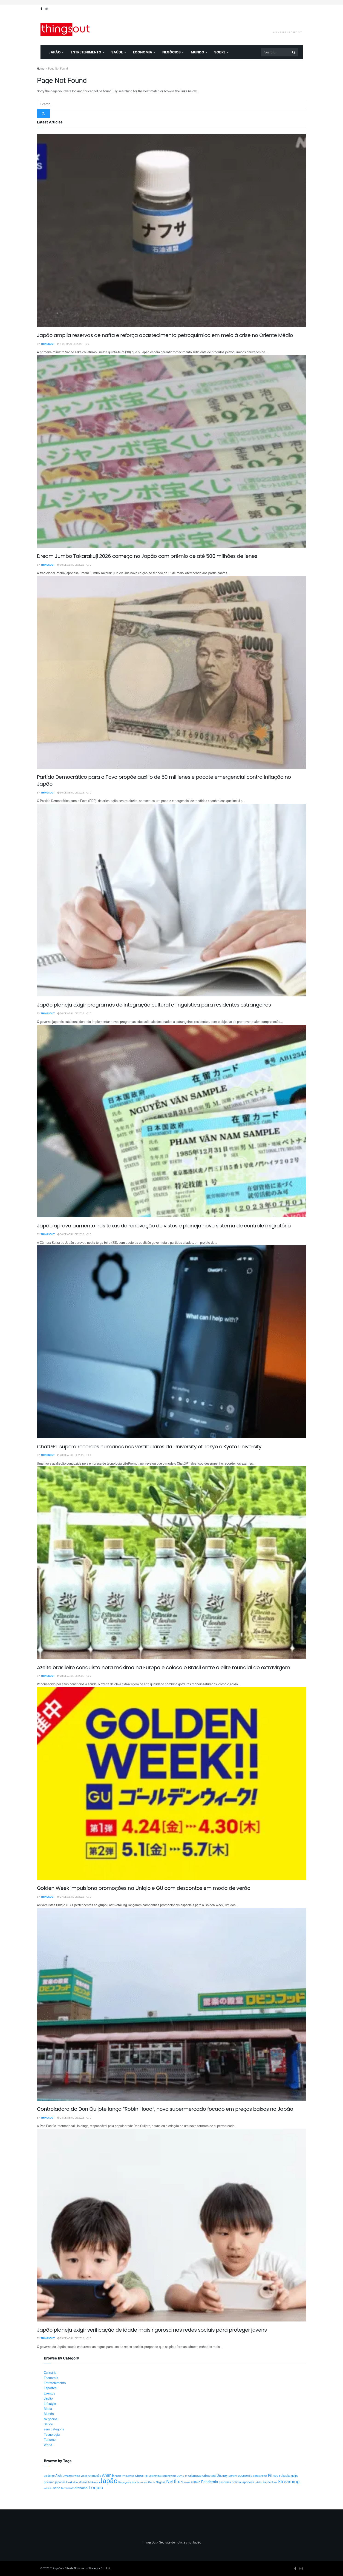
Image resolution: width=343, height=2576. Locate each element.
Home (40, 69)
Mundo (197, 52)
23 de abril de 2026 (70, 2338)
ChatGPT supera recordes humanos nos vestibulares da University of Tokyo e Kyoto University (149, 1446)
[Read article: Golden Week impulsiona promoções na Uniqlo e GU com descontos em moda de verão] (171, 1783)
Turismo (50, 2439)
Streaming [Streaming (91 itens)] (289, 2481)
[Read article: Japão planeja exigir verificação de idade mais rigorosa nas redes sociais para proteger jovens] (171, 2225)
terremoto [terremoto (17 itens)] (68, 2488)
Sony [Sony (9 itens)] (274, 2482)
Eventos (49, 2393)
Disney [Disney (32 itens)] (222, 2475)
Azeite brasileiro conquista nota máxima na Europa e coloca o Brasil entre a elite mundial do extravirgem (163, 1667)
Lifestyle (50, 2403)
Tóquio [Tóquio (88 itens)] (95, 2487)
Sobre (219, 52)
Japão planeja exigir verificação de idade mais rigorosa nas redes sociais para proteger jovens (152, 2329)
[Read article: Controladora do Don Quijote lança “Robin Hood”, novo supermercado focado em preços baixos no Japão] (171, 2004)
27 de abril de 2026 (70, 1897)
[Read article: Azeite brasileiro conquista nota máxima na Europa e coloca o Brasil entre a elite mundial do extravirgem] (171, 1562)
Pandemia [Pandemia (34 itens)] (209, 2482)
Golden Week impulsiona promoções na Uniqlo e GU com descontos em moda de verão (144, 1888)
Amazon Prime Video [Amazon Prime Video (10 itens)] (75, 2476)
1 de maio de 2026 (69, 344)
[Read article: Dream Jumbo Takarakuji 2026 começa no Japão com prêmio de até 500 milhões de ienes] (171, 451)
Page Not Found (58, 69)
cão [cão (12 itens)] (213, 2476)
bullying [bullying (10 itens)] (129, 2476)
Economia (142, 52)
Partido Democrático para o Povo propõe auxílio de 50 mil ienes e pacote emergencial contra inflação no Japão (164, 780)
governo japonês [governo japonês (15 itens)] (55, 2482)
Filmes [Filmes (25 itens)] (273, 2475)
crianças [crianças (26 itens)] (195, 2475)
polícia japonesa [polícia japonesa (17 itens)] (243, 2482)
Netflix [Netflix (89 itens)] (173, 2481)
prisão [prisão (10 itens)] (258, 2482)
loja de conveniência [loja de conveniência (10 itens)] (143, 2482)
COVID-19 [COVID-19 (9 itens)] (182, 2476)
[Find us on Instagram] (47, 9)
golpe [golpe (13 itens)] (294, 2476)
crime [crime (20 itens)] (206, 2475)
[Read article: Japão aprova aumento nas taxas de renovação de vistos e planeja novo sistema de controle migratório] (171, 1121)
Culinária (50, 2372)
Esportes (50, 2388)
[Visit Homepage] (66, 29)
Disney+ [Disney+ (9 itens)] (232, 2476)
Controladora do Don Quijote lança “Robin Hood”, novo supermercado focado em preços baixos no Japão (165, 2109)
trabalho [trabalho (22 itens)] (81, 2488)
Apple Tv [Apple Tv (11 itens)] (120, 2476)
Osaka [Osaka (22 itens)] (195, 2482)
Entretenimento (86, 52)
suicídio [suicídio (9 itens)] (48, 2488)
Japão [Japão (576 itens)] (108, 2481)
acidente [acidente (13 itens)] (49, 2476)
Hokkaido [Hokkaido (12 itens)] (72, 2482)
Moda (48, 2408)
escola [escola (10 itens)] (257, 2476)
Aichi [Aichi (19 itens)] (59, 2475)
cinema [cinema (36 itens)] (141, 2475)
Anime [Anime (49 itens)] (108, 2475)
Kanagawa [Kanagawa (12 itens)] (124, 2482)
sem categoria (54, 2429)
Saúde (117, 52)
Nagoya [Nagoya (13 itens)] (160, 2482)
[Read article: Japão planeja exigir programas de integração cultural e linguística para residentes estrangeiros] (171, 900)
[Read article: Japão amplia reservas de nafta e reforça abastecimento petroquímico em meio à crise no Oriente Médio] (171, 230)
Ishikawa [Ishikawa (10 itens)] (93, 2482)
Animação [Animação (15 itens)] (94, 2476)
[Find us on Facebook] (41, 9)
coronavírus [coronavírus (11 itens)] (169, 2476)
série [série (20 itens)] (56, 2488)
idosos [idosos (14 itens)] (83, 2482)
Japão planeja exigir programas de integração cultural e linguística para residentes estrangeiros (154, 1004)
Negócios (171, 52)
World (48, 2445)
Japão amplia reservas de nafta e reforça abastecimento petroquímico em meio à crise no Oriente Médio (165, 335)
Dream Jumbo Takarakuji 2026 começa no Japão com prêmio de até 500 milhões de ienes (147, 556)
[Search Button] (294, 52)
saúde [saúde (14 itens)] (267, 2482)
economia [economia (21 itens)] (245, 2475)
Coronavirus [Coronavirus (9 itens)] (154, 2476)
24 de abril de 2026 (70, 2118)
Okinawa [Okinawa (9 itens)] (185, 2482)
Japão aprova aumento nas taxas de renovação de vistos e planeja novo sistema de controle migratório (164, 1225)
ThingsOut (47, 344)
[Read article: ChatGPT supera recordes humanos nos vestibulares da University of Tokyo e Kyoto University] (171, 1341)
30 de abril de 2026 (70, 565)
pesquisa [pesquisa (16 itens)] (225, 2482)
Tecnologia (52, 2434)
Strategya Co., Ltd (99, 2568)
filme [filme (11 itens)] (264, 2476)
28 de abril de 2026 (70, 1455)
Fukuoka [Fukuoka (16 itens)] (284, 2476)
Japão (55, 52)
